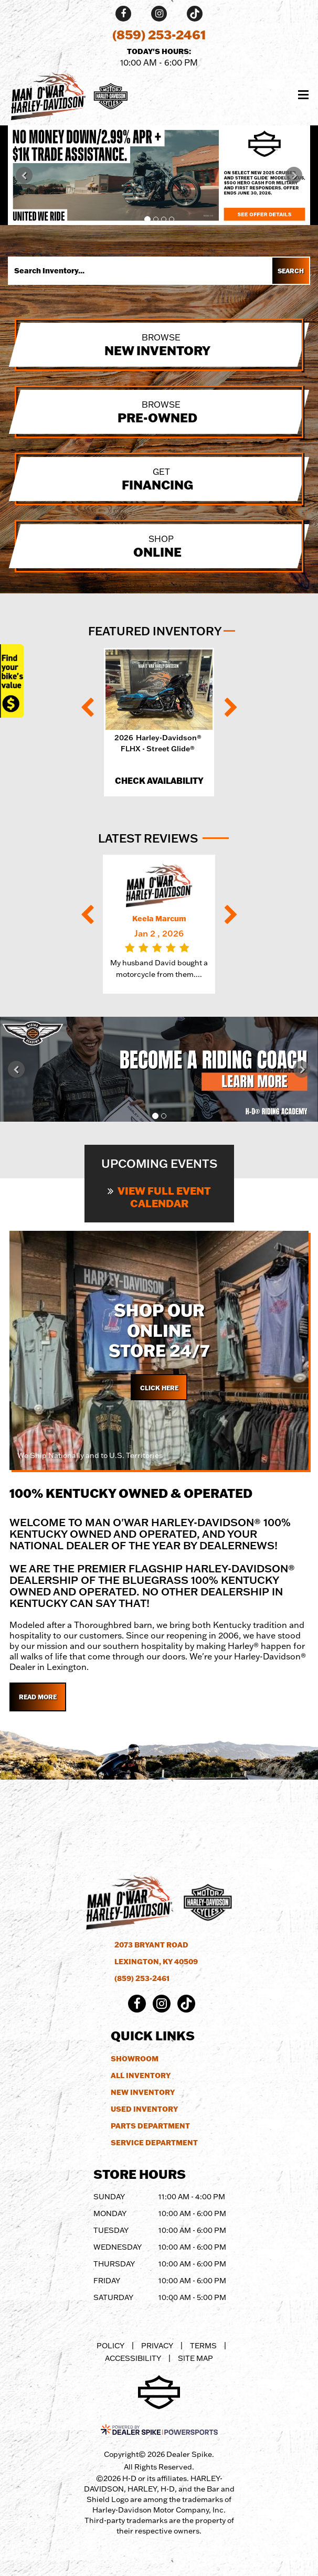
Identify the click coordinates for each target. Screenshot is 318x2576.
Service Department (154, 2142)
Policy (110, 2345)
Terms (203, 2345)
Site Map (195, 2358)
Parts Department (150, 2126)
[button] (24, 175)
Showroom (134, 2058)
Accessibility (133, 2358)
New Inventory (143, 2092)
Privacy (157, 2345)
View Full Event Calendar (159, 1196)
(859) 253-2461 (141, 1978)
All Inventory (141, 2075)
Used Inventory (144, 2109)
